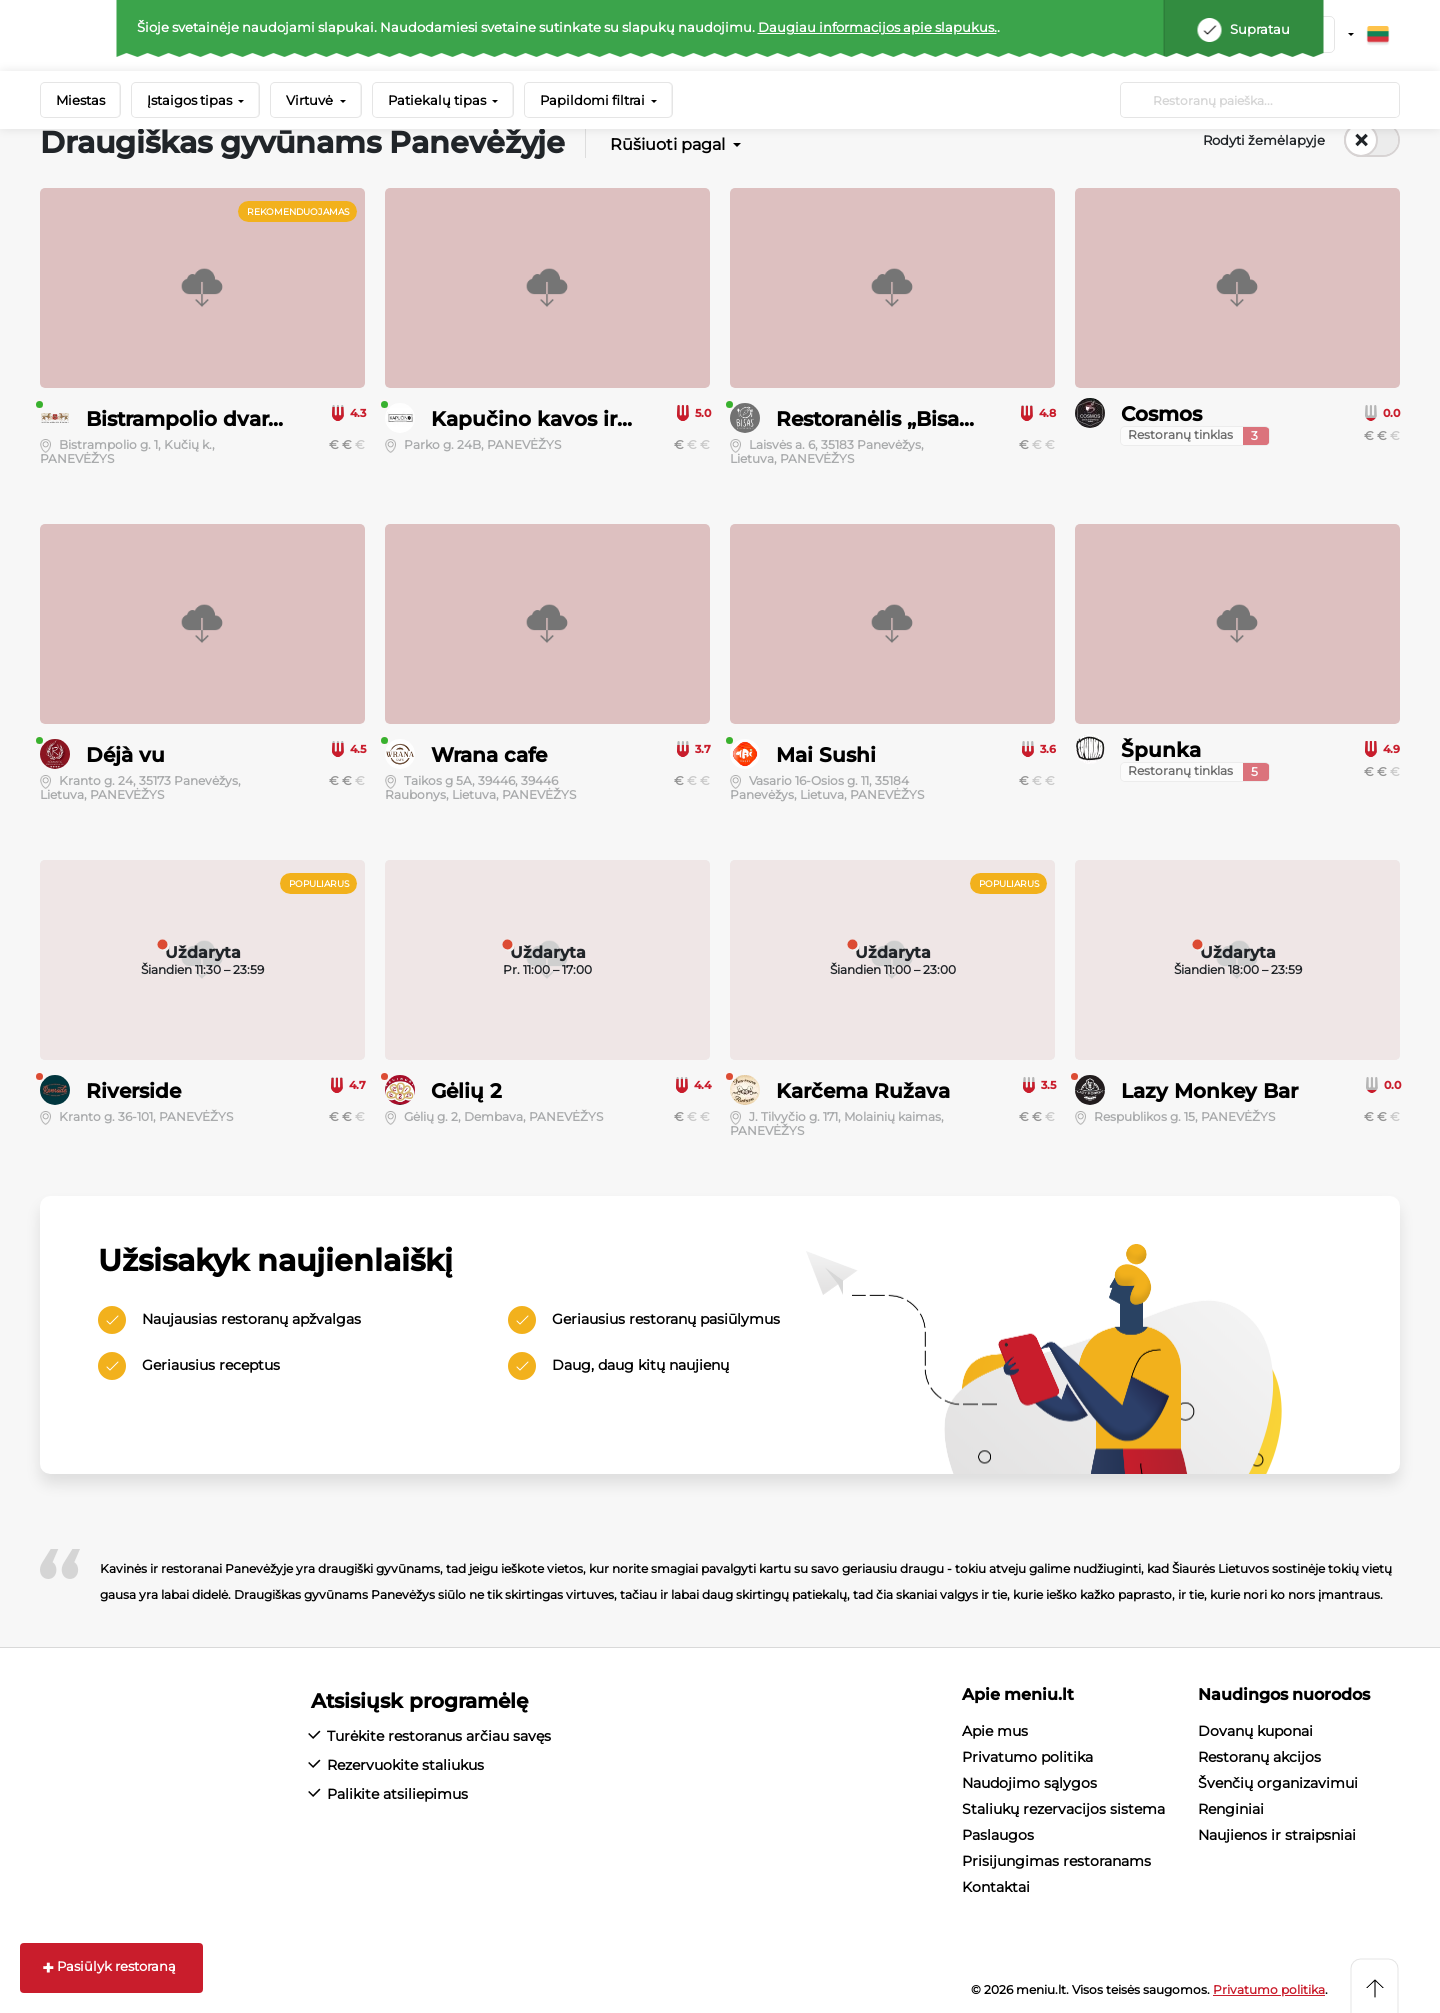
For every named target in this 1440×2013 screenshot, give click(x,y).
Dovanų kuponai (1255, 1731)
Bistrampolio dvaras (188, 419)
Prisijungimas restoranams (1056, 1861)
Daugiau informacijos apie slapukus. (877, 27)
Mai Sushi (826, 755)
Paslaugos (998, 1835)
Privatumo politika (1027, 1757)
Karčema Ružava (863, 1091)
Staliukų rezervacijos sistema (1063, 1809)
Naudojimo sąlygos (1029, 1783)
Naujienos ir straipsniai (1277, 1835)
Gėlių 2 (466, 1091)
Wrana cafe (489, 755)
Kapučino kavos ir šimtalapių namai (617, 419)
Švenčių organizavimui (1278, 1783)
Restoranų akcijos (1259, 1757)
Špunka (1161, 750)
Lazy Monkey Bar (1209, 1091)
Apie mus (995, 1731)
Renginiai (1231, 1809)
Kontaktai (996, 1887)
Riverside (133, 1091)
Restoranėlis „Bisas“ (877, 419)
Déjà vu (125, 755)
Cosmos (1161, 414)
